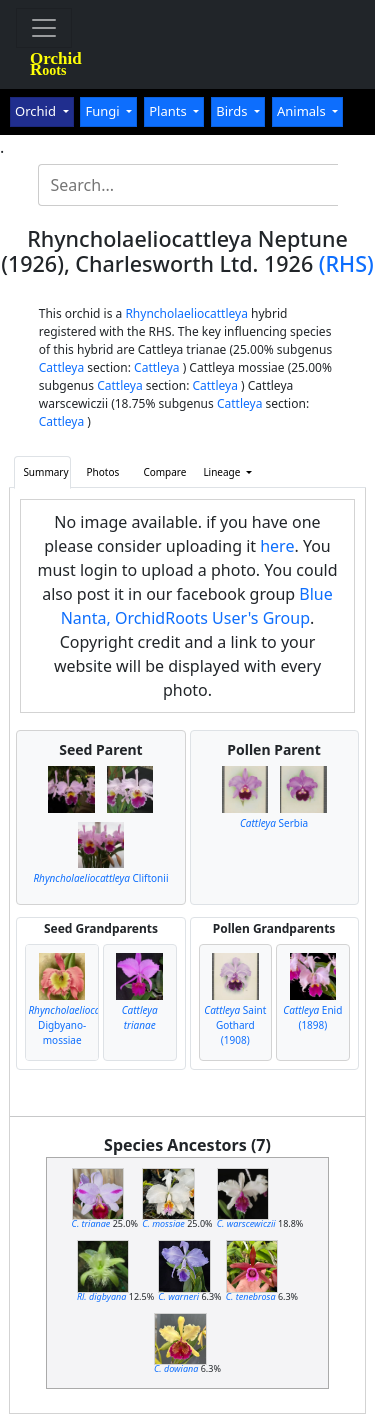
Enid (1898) (312, 1017)
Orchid (37, 111)
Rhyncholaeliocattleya (186, 313)
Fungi (104, 111)
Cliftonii (100, 878)
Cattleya (61, 367)
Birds (233, 111)
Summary (45, 472)
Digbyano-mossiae (76, 1025)
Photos (103, 472)
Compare (164, 472)
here (277, 546)
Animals (303, 111)
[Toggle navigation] (44, 28)
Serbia (274, 823)
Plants (169, 111)
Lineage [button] (223, 472)
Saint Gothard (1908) (235, 1025)
